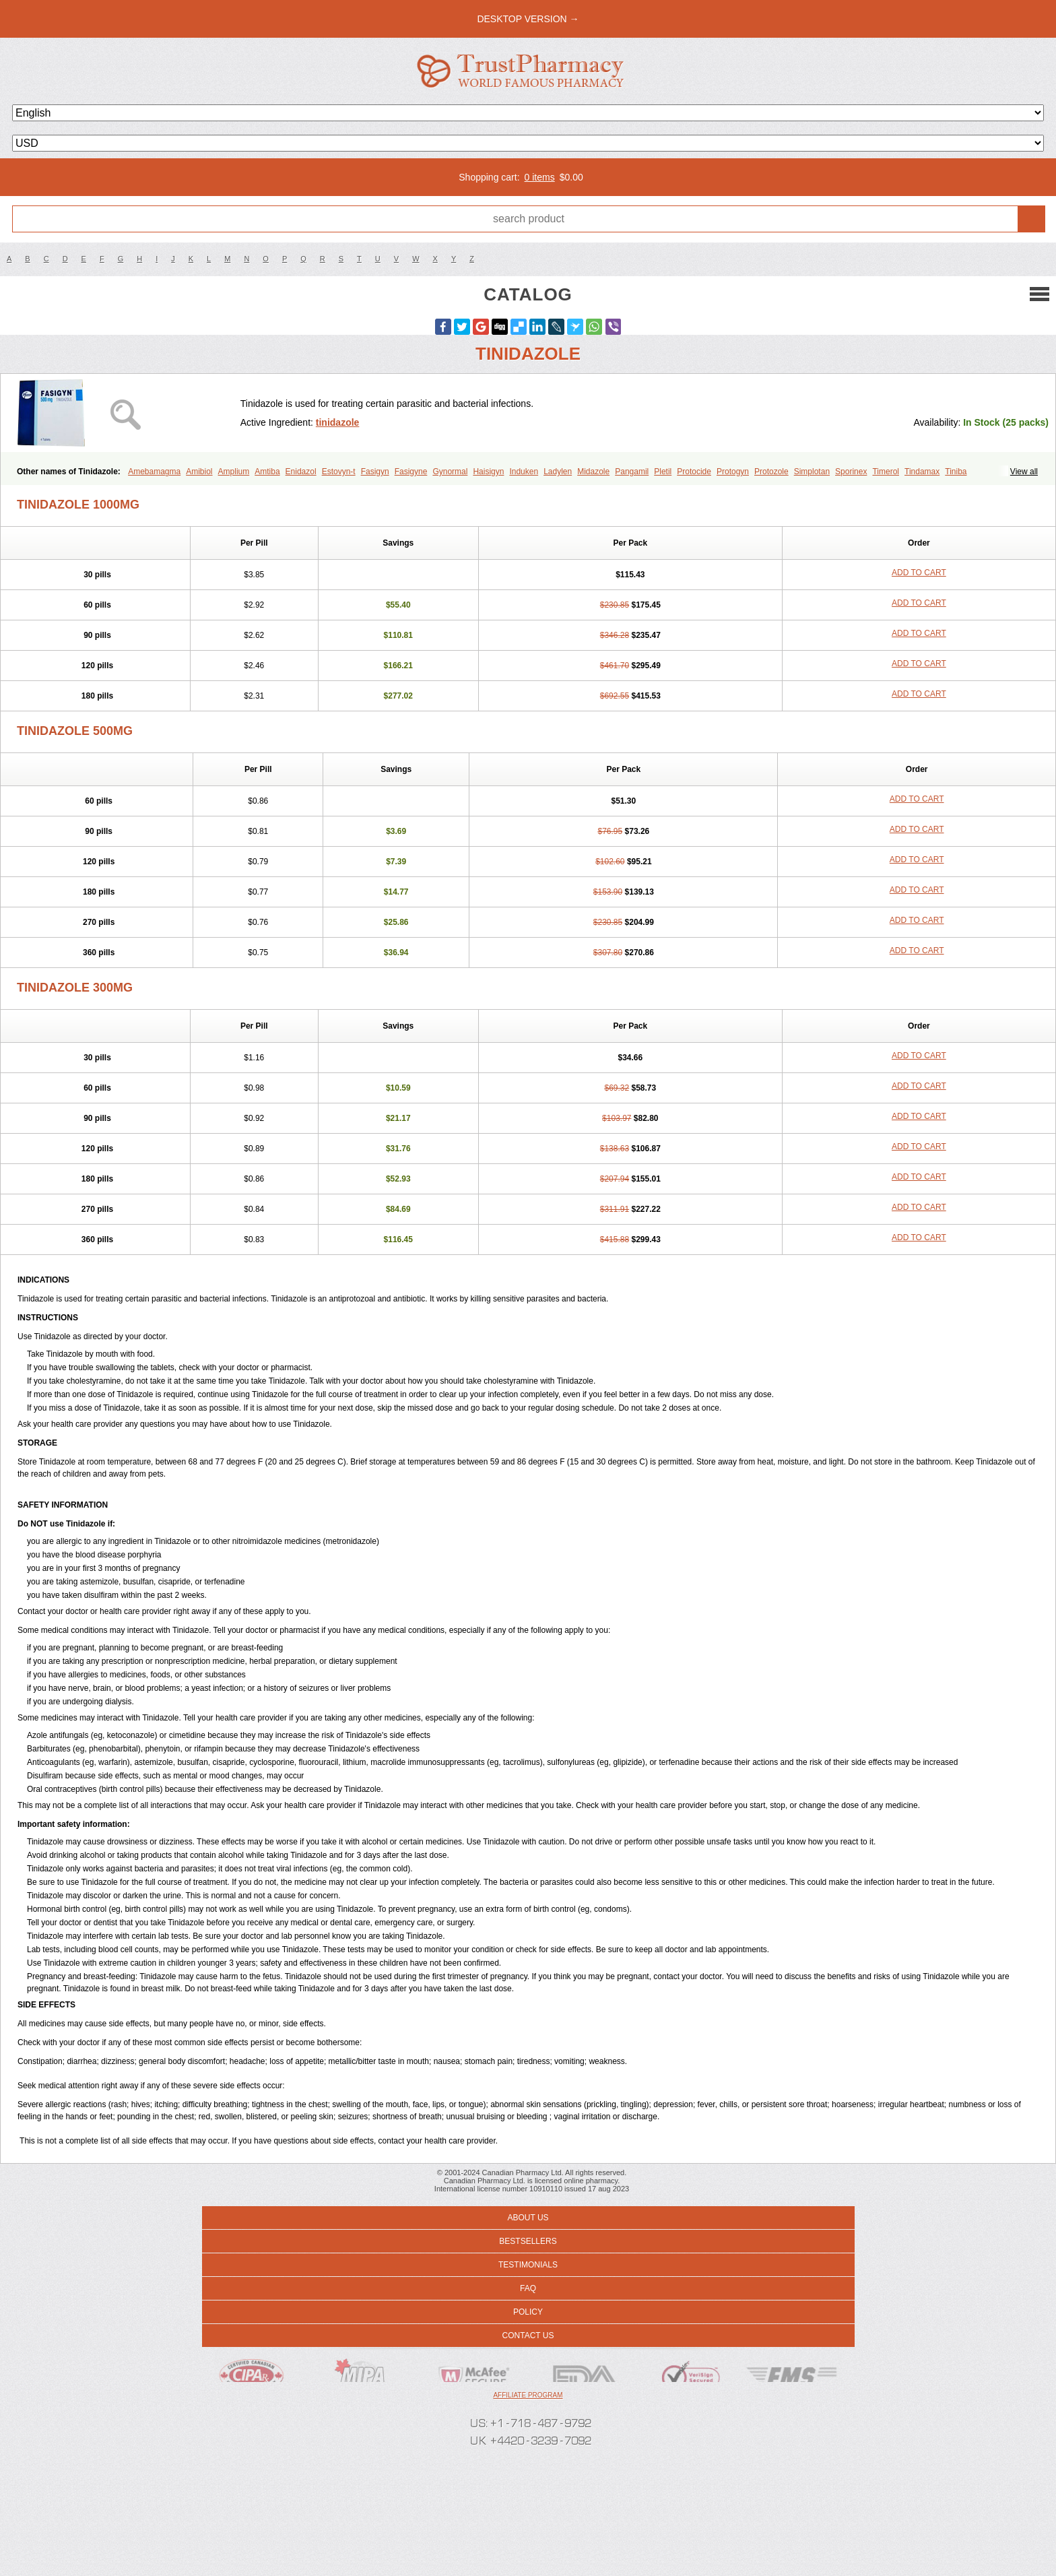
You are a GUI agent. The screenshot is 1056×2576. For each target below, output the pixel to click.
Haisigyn (488, 471)
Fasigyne (411, 471)
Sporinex (851, 471)
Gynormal (449, 471)
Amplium (234, 471)
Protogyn (733, 471)
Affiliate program (527, 2395)
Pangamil (632, 471)
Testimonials (528, 2264)
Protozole (771, 471)
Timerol (885, 471)
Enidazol (301, 471)
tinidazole (338, 422)
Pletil (662, 471)
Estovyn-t (339, 471)
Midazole (593, 471)
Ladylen (557, 471)
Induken (523, 471)
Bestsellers (527, 2241)
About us (527, 2217)
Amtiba (267, 471)
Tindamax (921, 471)
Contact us (528, 2335)
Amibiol (199, 471)
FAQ (528, 2288)
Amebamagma (154, 471)
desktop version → (528, 18)
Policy (528, 2312)
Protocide (694, 471)
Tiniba (955, 471)
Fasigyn (375, 471)
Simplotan (812, 471)
